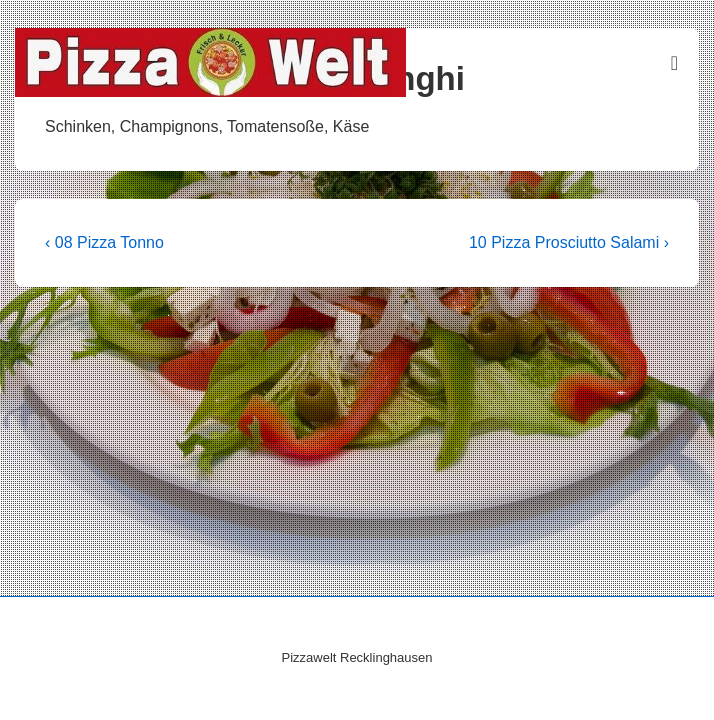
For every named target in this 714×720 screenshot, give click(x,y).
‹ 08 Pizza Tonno (104, 242)
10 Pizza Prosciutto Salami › (569, 242)
